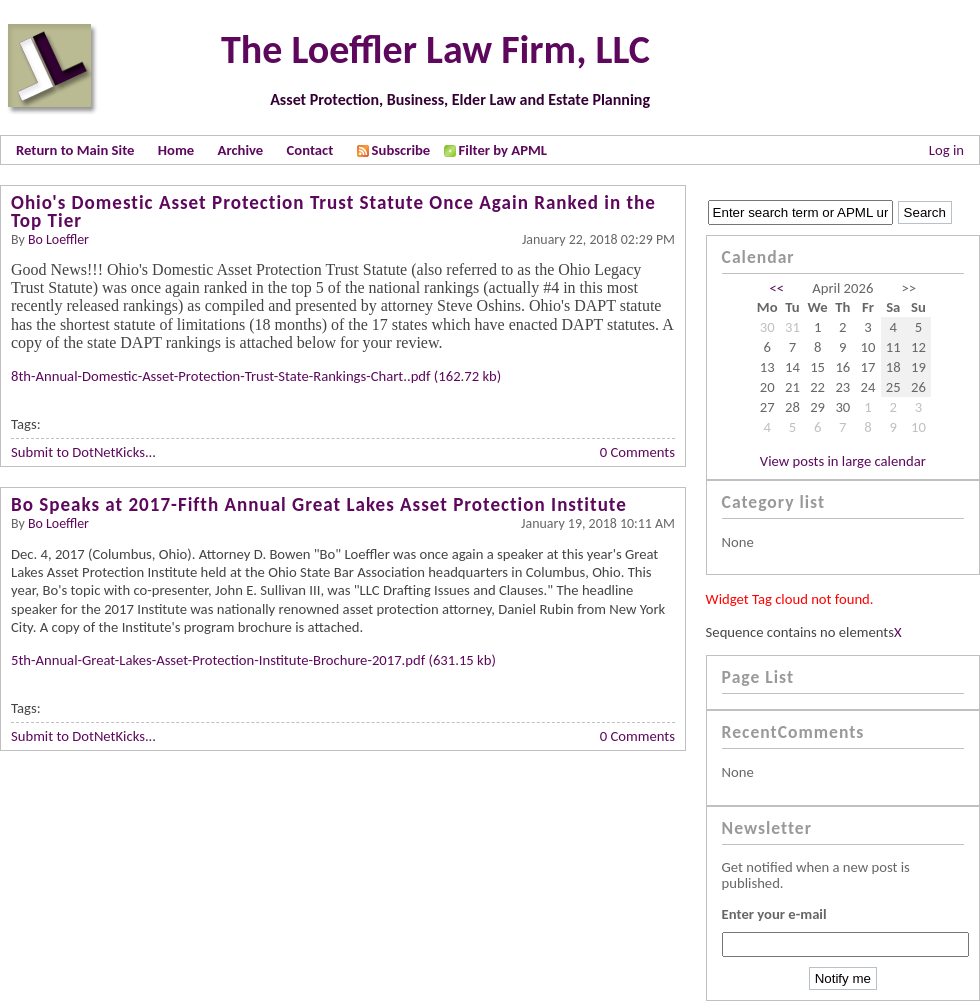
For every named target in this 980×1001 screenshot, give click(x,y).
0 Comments (637, 452)
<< (777, 288)
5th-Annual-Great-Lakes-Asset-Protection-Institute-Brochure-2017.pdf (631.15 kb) (253, 660)
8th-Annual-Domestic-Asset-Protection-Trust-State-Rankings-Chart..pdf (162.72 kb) (256, 376)
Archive (241, 150)
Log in (946, 150)
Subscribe (394, 150)
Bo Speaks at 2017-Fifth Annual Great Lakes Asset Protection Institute (319, 504)
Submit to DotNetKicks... (83, 452)
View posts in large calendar (843, 461)
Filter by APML (503, 150)
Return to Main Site (75, 150)
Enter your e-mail (774, 914)
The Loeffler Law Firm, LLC (435, 49)
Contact (310, 150)
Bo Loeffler (58, 239)
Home (176, 150)
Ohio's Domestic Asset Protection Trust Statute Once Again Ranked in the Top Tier (333, 211)
